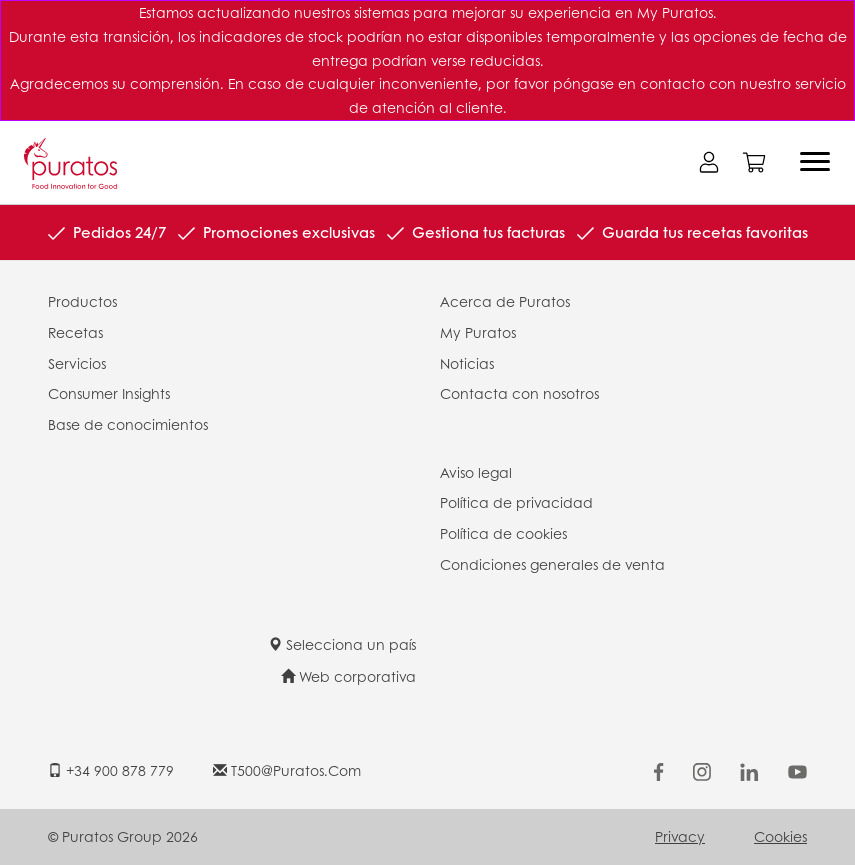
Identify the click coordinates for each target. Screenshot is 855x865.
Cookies (780, 836)
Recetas (75, 332)
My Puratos (478, 332)
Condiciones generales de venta (552, 564)
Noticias (467, 363)
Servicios (77, 363)
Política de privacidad (516, 502)
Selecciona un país (342, 644)
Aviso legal (476, 472)
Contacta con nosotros (519, 393)
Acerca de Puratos (505, 301)
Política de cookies (503, 533)
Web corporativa (348, 676)
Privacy (680, 836)
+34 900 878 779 (111, 770)
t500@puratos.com (287, 770)
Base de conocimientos (128, 424)
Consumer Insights (109, 393)
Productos (82, 301)
